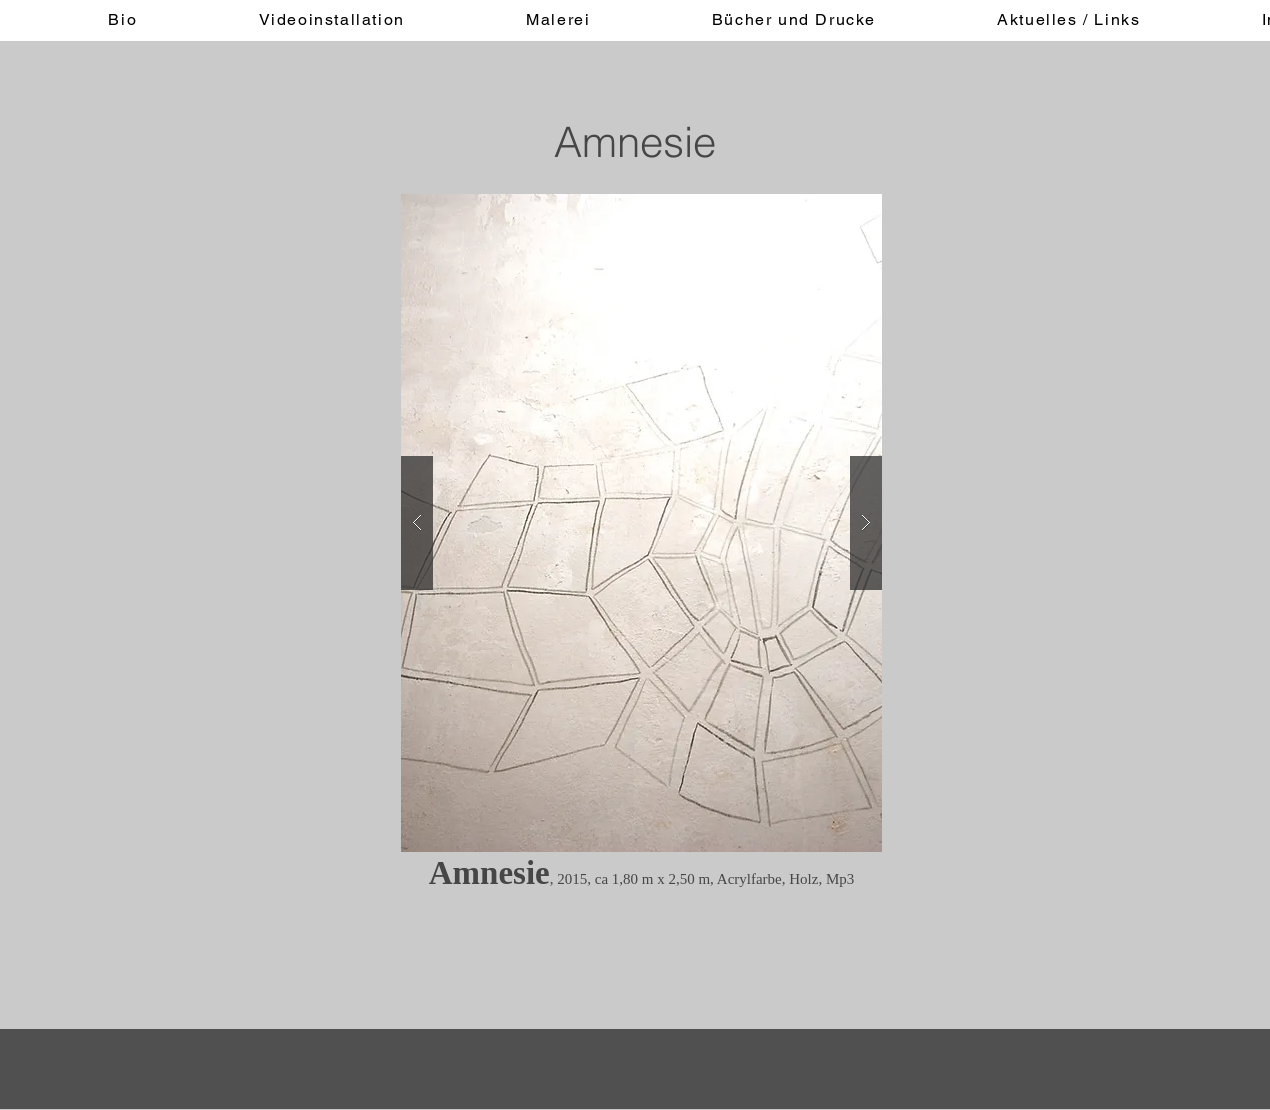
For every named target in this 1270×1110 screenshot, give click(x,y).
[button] (641, 523)
